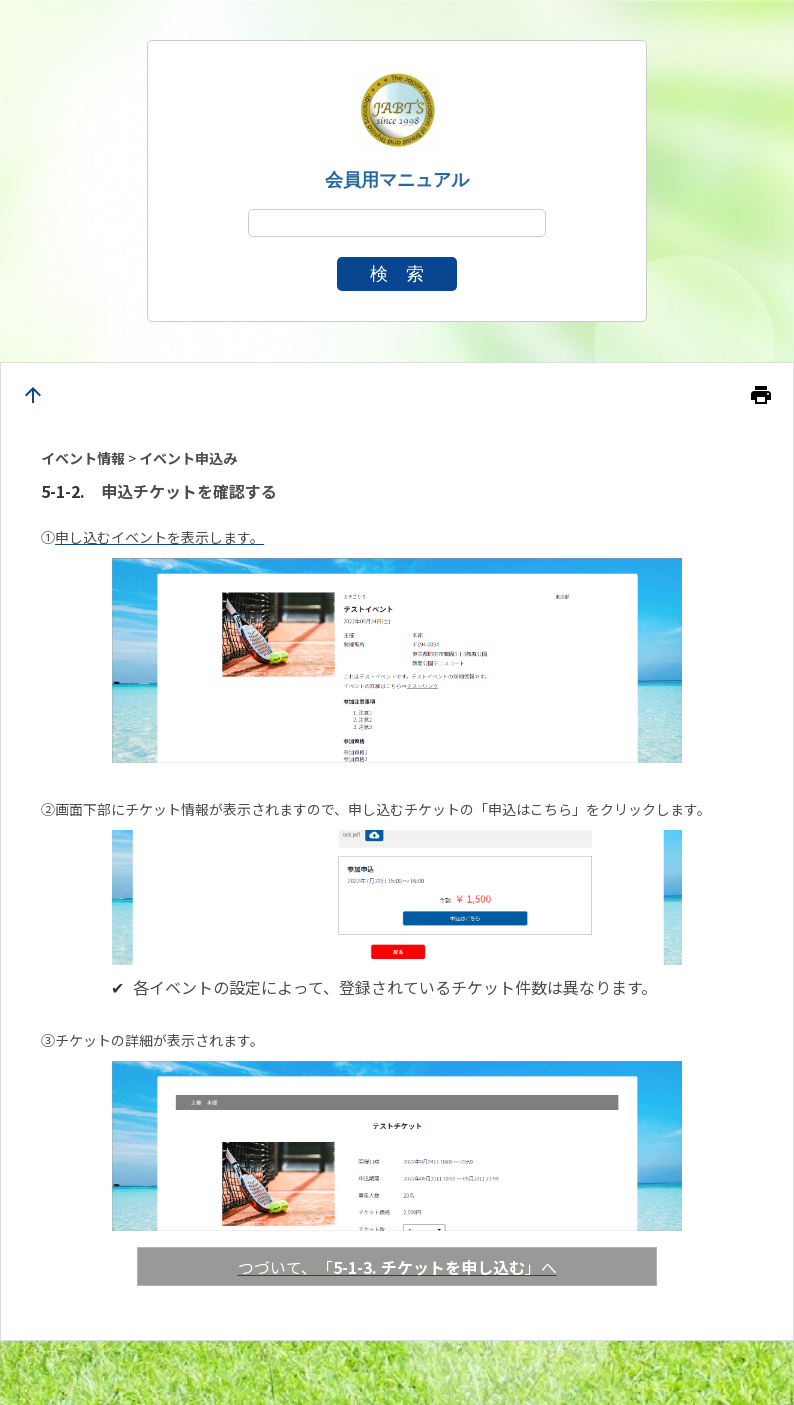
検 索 (397, 274)
